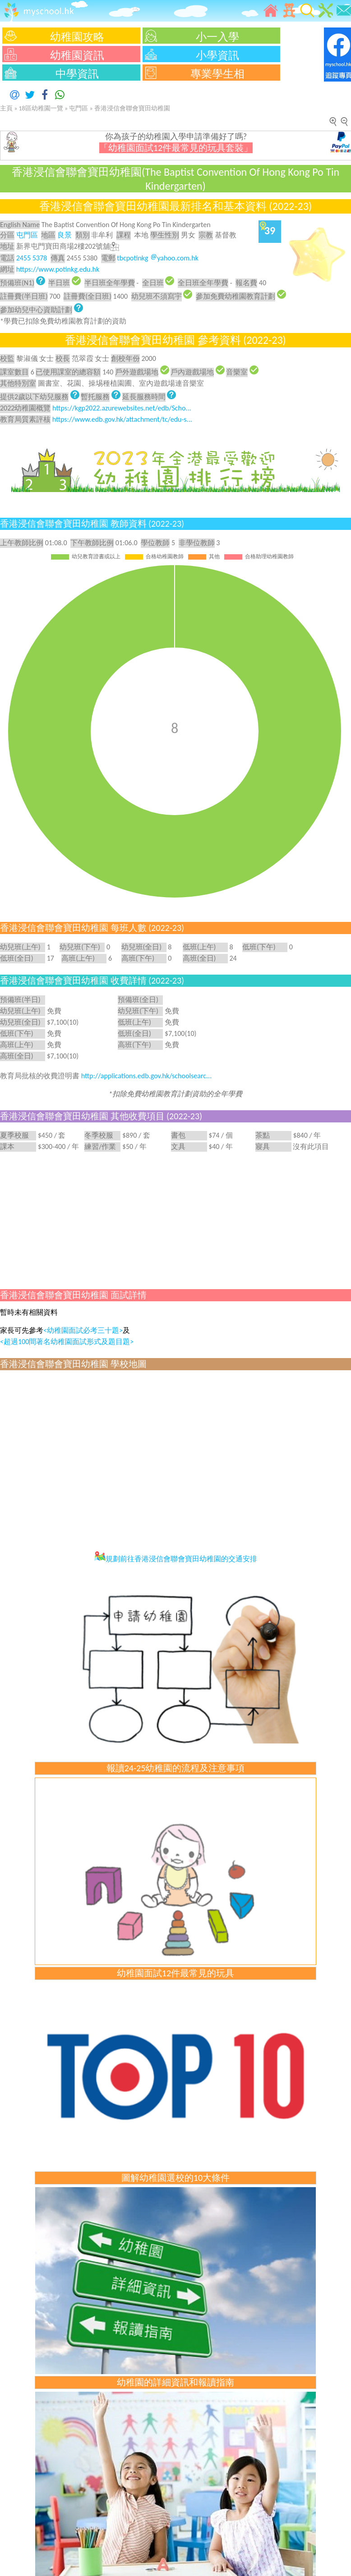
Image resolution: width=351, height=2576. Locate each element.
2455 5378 (31, 258)
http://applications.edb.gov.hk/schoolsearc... (146, 1075)
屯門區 (78, 108)
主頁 (6, 108)
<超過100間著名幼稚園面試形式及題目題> (67, 1341)
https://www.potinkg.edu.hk (58, 269)
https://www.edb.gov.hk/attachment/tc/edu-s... (122, 419)
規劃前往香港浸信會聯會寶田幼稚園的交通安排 (175, 1559)
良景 (64, 235)
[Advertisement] (175, 1219)
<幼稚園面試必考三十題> (83, 1330)
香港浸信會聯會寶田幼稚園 (132, 108)
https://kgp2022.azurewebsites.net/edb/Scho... (121, 408)
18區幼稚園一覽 (41, 108)
